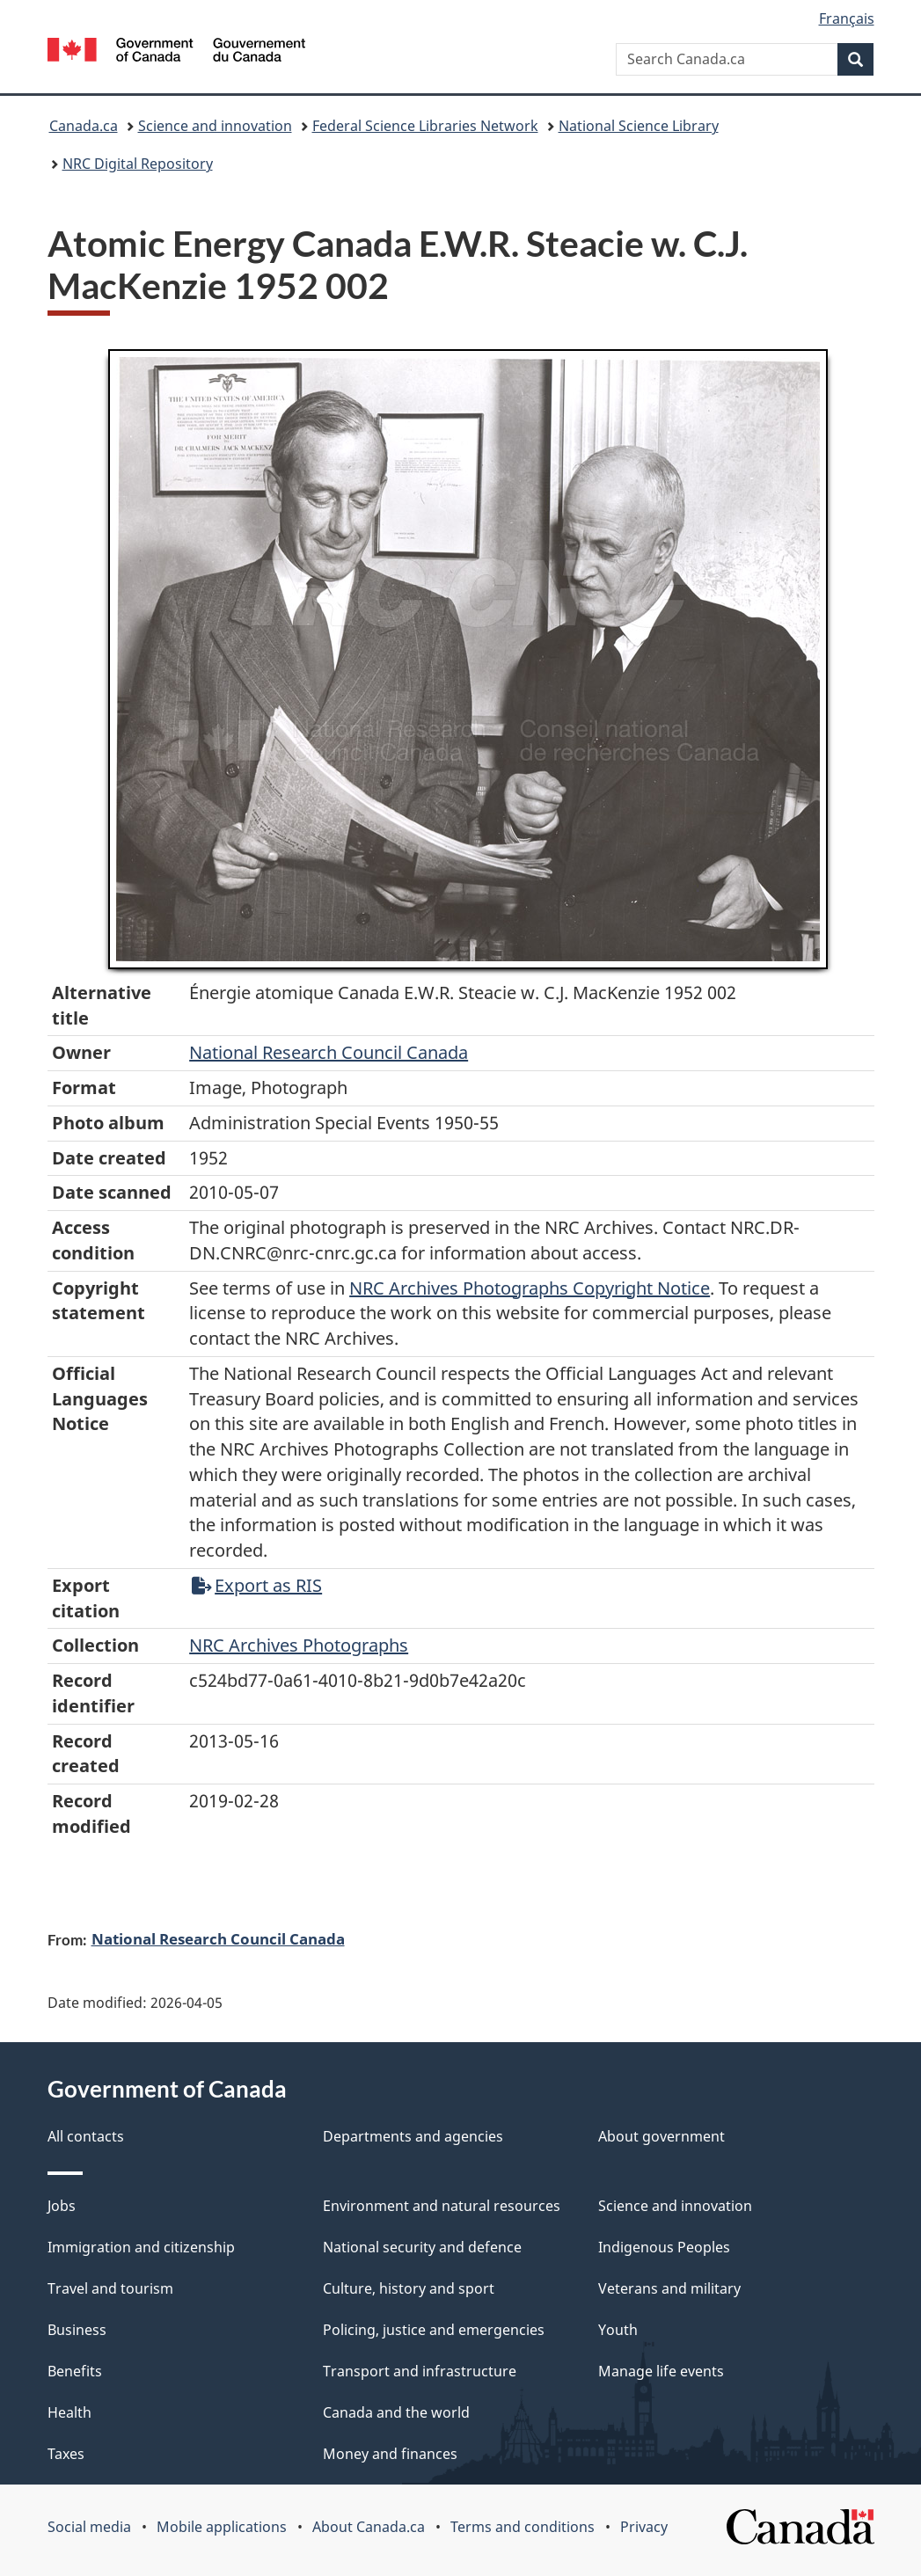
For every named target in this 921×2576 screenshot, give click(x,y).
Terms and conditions (522, 2526)
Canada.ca (83, 125)
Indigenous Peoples (664, 2247)
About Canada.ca (368, 2526)
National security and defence (422, 2247)
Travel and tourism (110, 2288)
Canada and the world (396, 2412)
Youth (618, 2329)
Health (69, 2412)
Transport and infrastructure (419, 2371)
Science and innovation (215, 125)
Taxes (66, 2453)
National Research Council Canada (328, 1052)
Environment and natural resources (441, 2205)
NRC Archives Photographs (298, 1645)
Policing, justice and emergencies (434, 2329)
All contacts (86, 2136)
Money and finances (390, 2453)
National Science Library (639, 125)
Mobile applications (222, 2526)
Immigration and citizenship (141, 2247)
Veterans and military (669, 2288)
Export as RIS (257, 1585)
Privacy (644, 2526)
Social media (89, 2526)
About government (661, 2136)
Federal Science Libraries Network (425, 125)
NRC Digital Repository (137, 163)
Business (77, 2329)
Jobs (62, 2205)
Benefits (75, 2371)
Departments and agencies (413, 2136)
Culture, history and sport (408, 2288)
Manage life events (661, 2371)
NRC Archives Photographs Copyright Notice (529, 1288)
